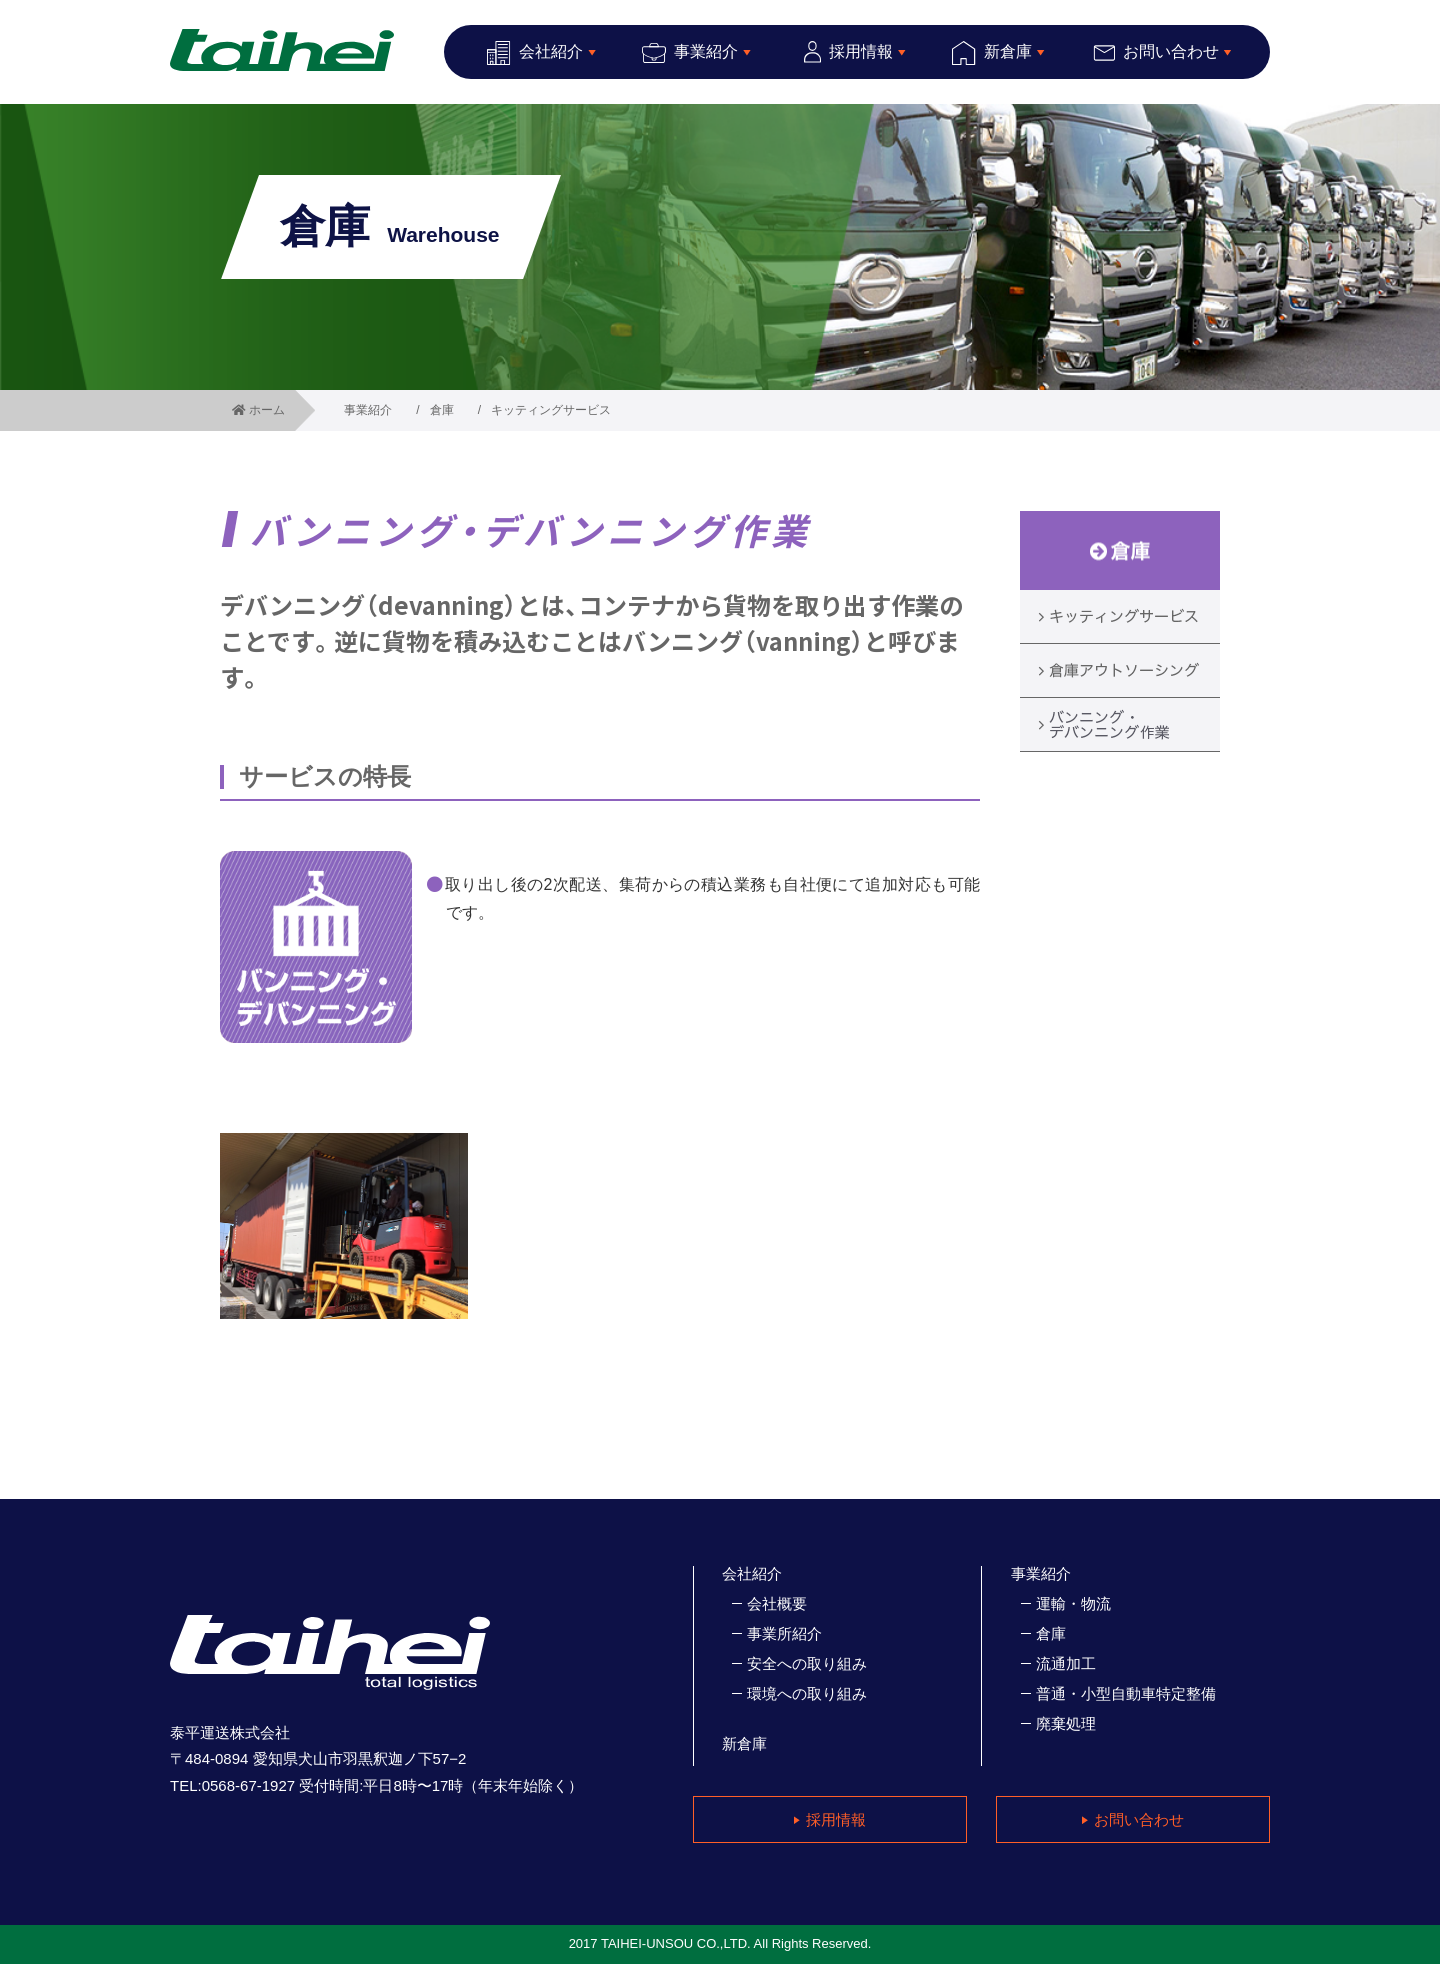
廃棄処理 (1066, 1723)
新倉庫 (744, 1743)
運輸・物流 (1073, 1603)
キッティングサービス (551, 410)
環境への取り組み (807, 1693)
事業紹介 (368, 410)
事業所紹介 (784, 1633)
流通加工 (1066, 1663)
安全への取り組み (807, 1663)
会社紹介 (752, 1573)
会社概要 (777, 1603)
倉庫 (442, 410)
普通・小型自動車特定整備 (1126, 1693)
